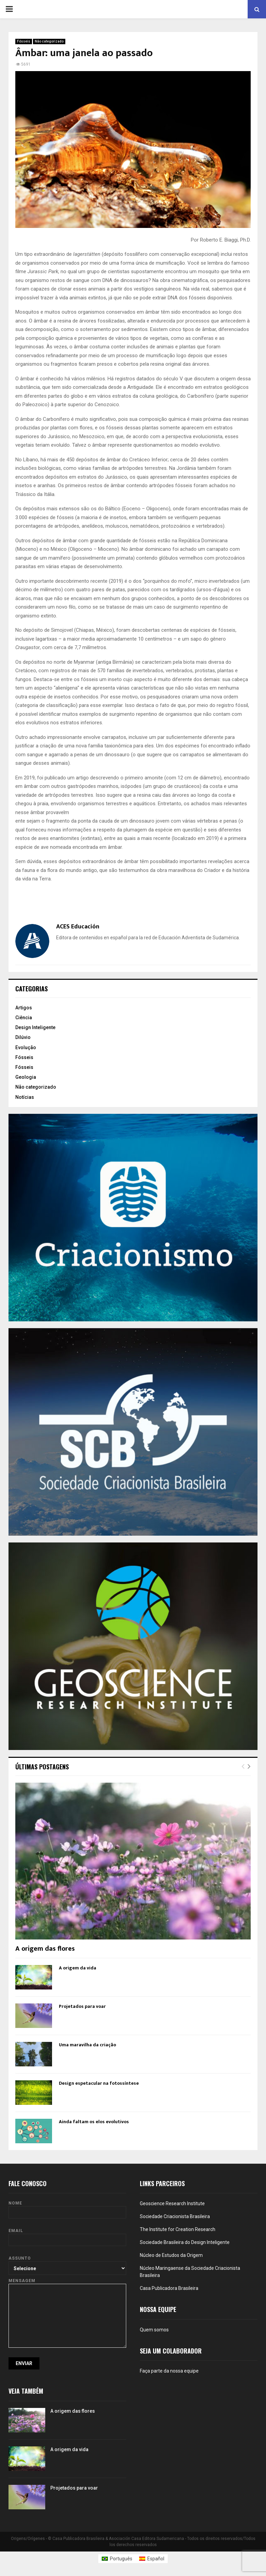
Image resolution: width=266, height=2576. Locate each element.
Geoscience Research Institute (172, 2203)
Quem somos (154, 2329)
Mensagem (67, 2283)
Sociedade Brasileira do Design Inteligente (185, 2242)
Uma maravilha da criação (87, 2045)
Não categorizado (49, 41)
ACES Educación (77, 927)
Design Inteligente (35, 1027)
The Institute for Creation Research (177, 2229)
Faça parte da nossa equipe (169, 2371)
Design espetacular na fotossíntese (99, 2083)
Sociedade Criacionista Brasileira (175, 2216)
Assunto (67, 2263)
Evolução (25, 1047)
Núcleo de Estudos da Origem (171, 2255)
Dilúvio (23, 1037)
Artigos (23, 1007)
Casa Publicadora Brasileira (169, 2288)
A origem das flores (45, 1948)
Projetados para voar (82, 2006)
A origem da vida (77, 1968)
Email (67, 2235)
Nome (67, 2208)
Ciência (23, 1017)
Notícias (24, 1097)
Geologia (25, 1077)
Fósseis (23, 41)
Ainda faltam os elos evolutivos (94, 2122)
